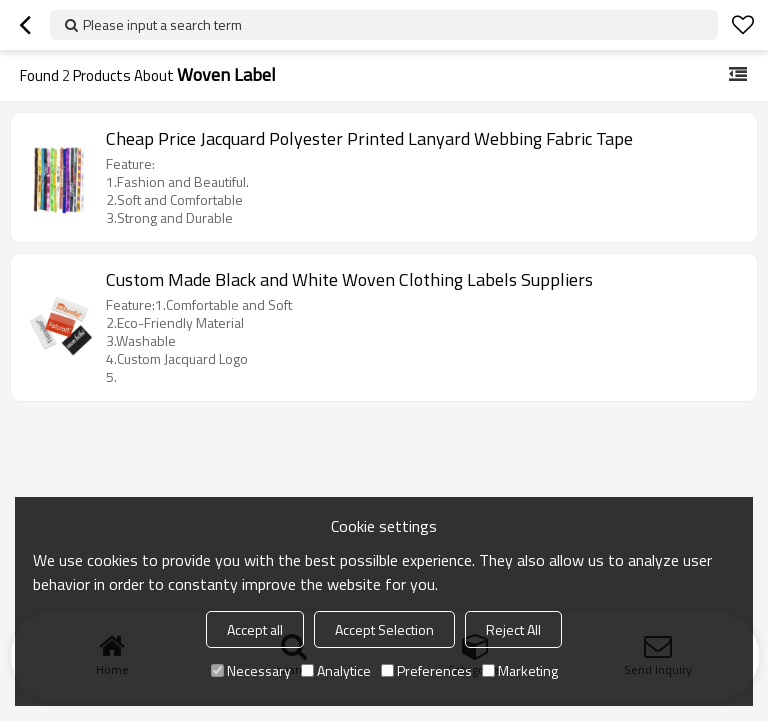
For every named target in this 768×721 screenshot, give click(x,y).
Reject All (513, 629)
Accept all (255, 629)
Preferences (426, 670)
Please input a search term (162, 24)
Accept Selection (384, 629)
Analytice (336, 670)
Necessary (251, 670)
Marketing (520, 670)
